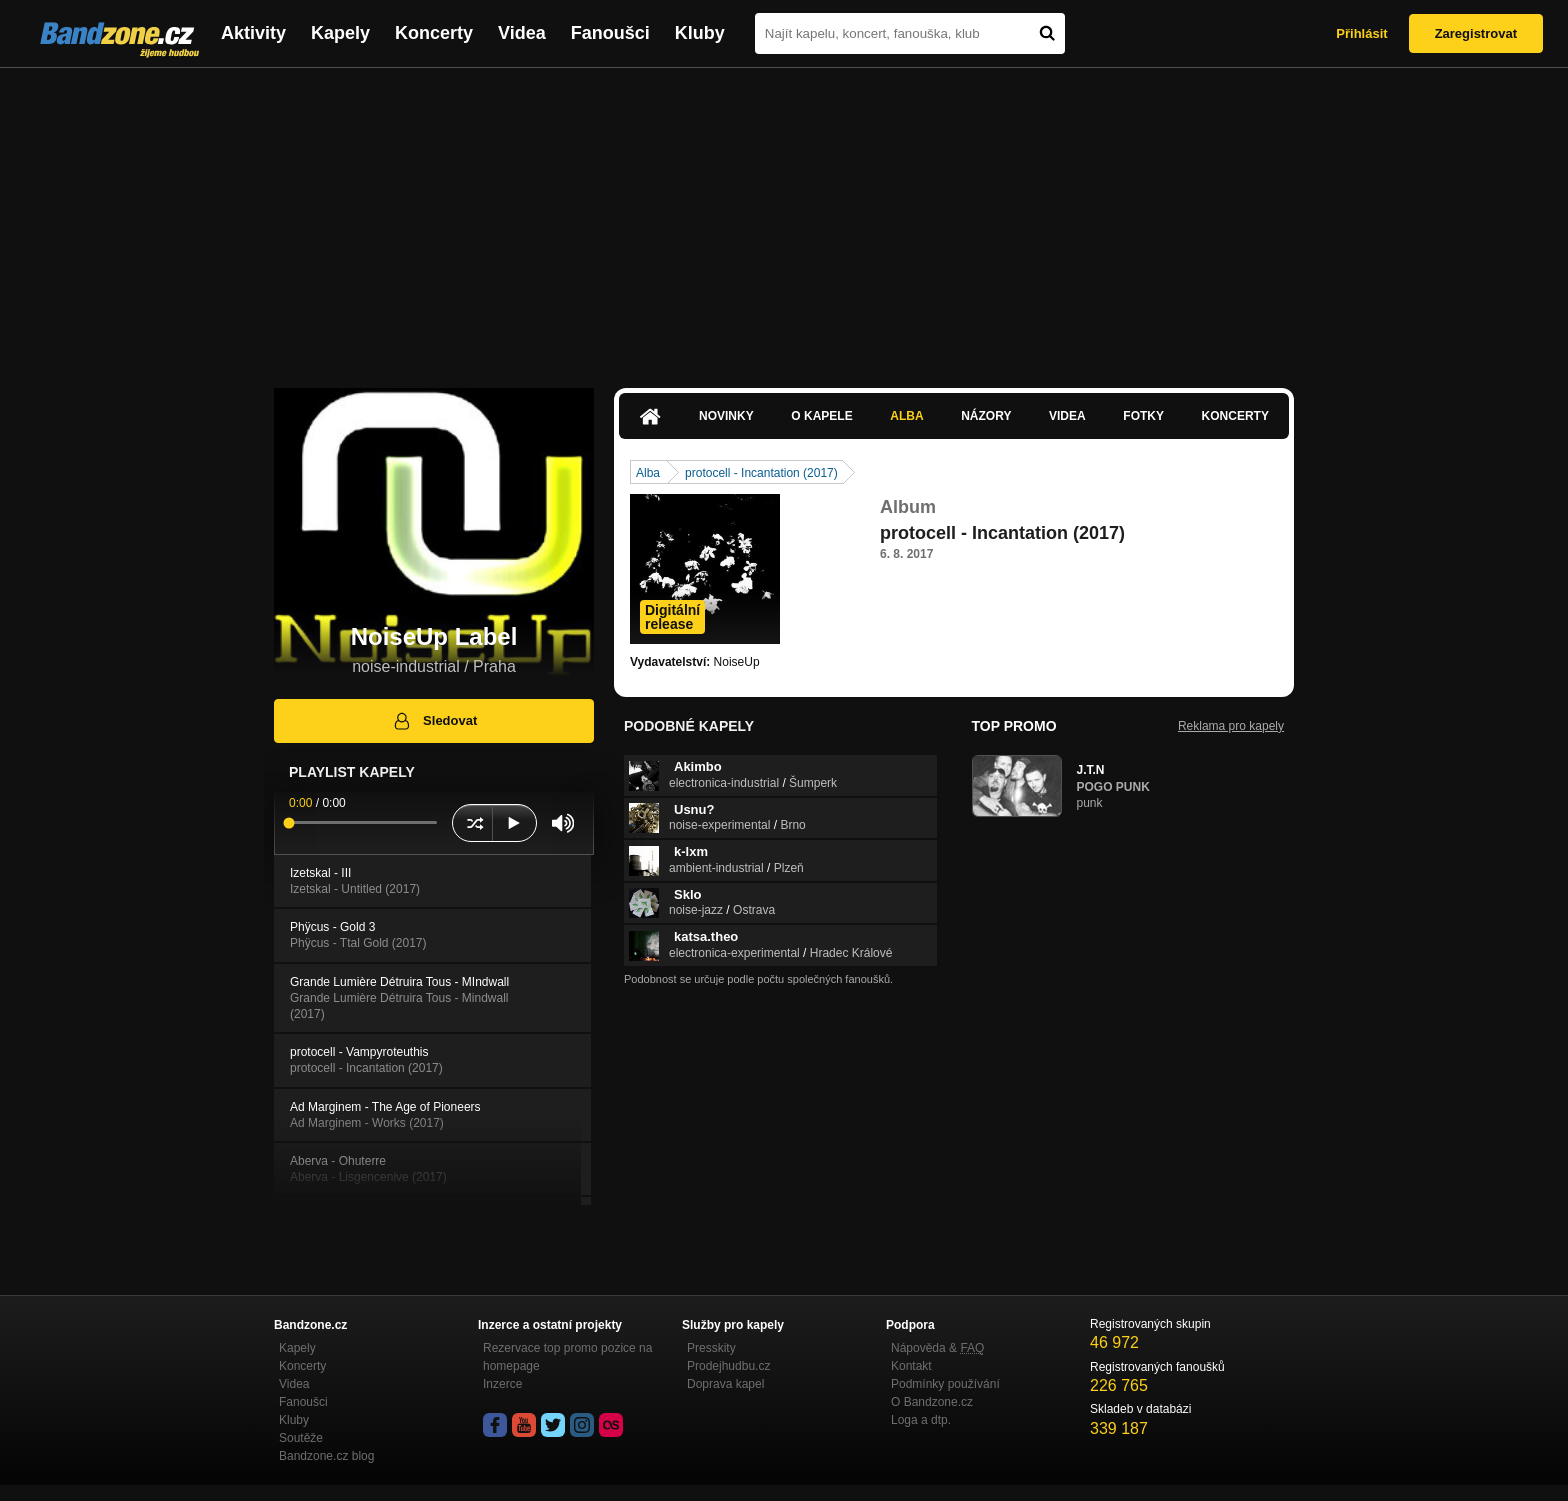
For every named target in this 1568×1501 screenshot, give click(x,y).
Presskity (711, 1348)
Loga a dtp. (921, 1420)
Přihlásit (1361, 33)
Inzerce (502, 1384)
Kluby (700, 33)
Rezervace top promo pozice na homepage (567, 1357)
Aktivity (253, 33)
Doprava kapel (725, 1384)
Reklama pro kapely (1231, 726)
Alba (906, 416)
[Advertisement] (784, 218)
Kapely (340, 33)
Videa (522, 33)
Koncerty (434, 33)
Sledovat (434, 721)
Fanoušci (610, 33)
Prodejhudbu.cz (728, 1366)
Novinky (726, 416)
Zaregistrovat (1476, 33)
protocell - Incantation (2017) (761, 473)
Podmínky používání (945, 1384)
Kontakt (911, 1366)
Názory (986, 416)
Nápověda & (937, 1348)
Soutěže (301, 1438)
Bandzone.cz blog (326, 1456)
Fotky (1143, 416)
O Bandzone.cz (932, 1402)
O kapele (821, 416)
